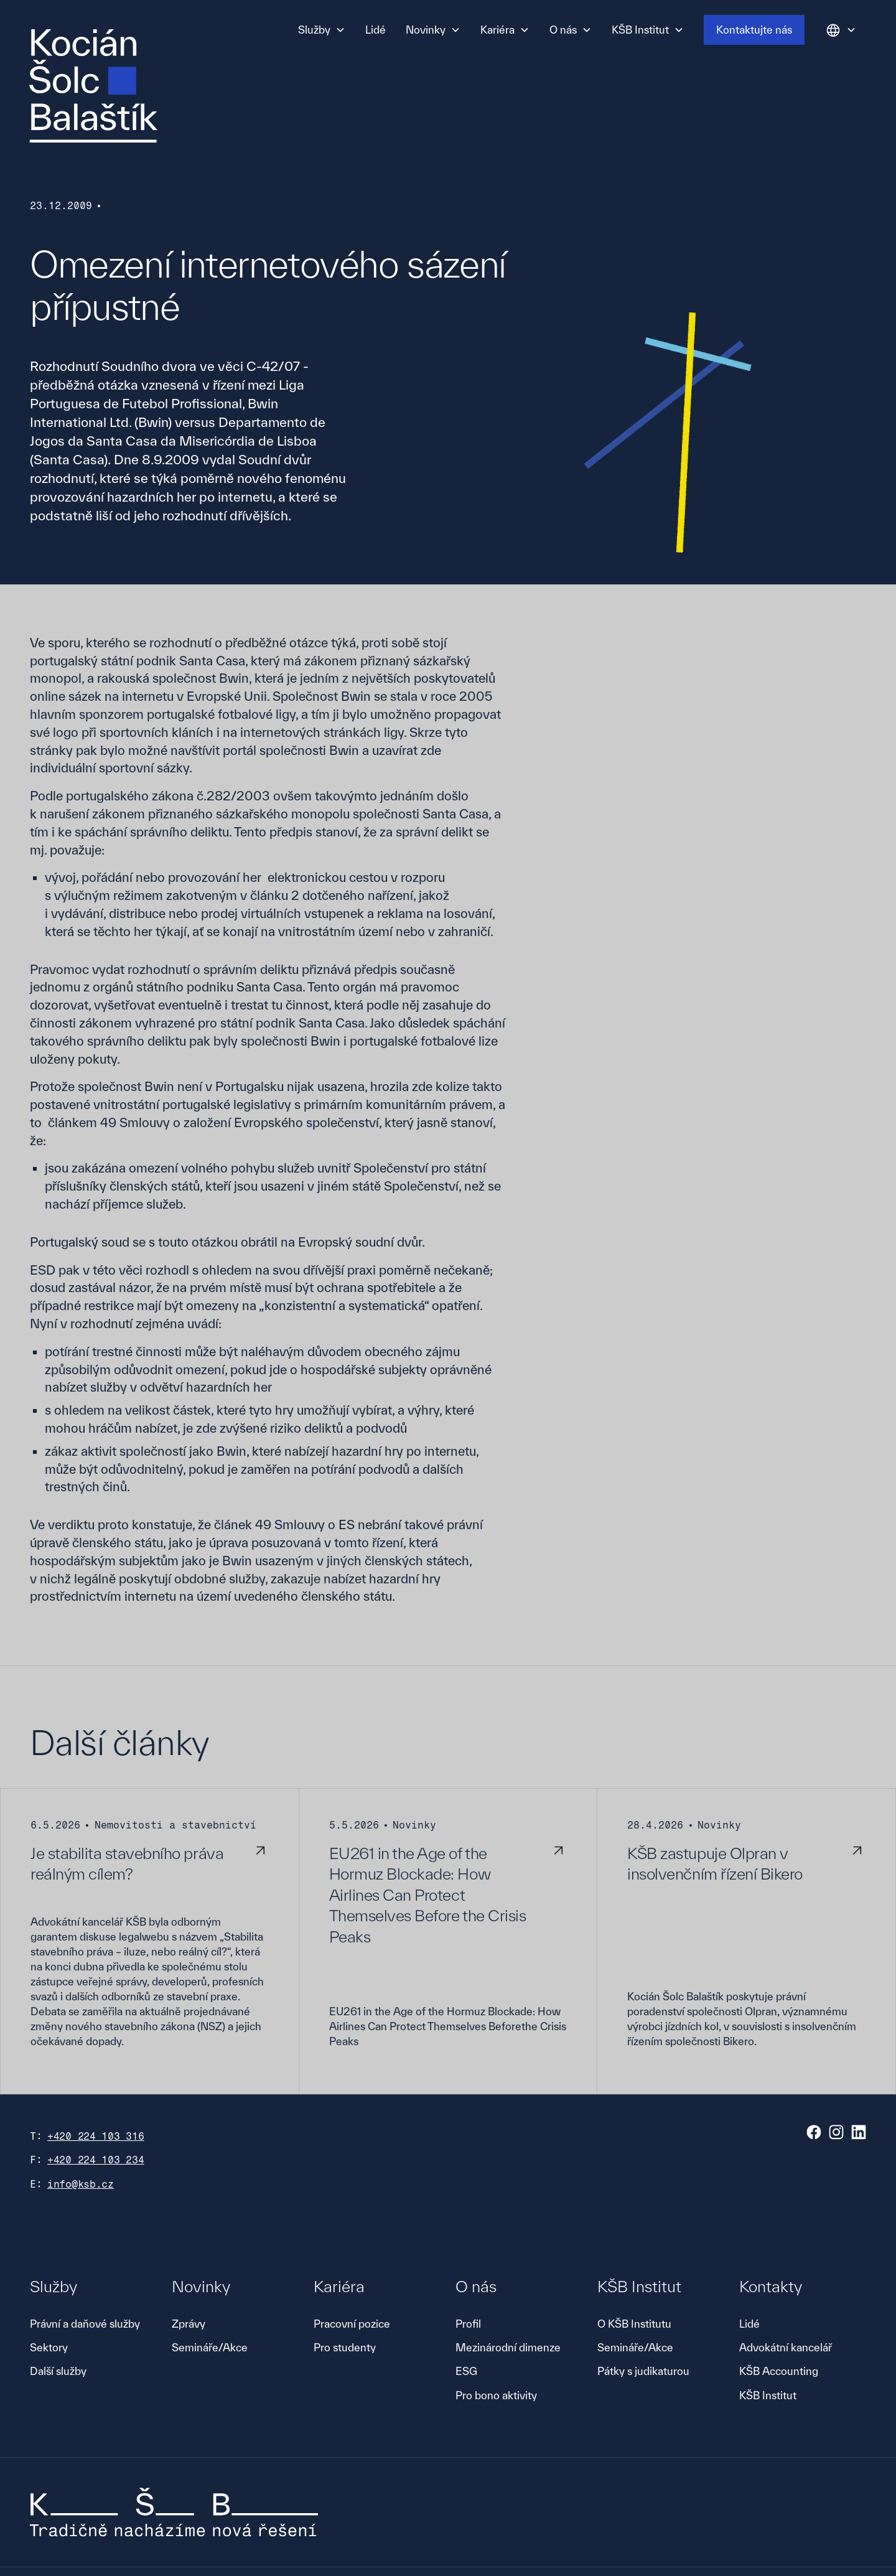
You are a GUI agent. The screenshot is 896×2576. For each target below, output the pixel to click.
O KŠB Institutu (634, 2324)
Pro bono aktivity (496, 2395)
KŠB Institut (767, 2395)
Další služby (58, 2371)
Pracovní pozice (352, 2324)
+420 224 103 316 (95, 2136)
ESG (466, 2371)
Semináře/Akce (210, 2347)
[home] (93, 86)
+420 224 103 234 (95, 2160)
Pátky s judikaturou (643, 2371)
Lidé (375, 29)
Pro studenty (345, 2347)
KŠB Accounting (778, 2371)
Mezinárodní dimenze (508, 2347)
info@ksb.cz (80, 2184)
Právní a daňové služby (85, 2324)
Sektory (49, 2347)
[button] (321, 29)
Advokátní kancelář (785, 2347)
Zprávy (188, 2324)
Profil (468, 2324)
